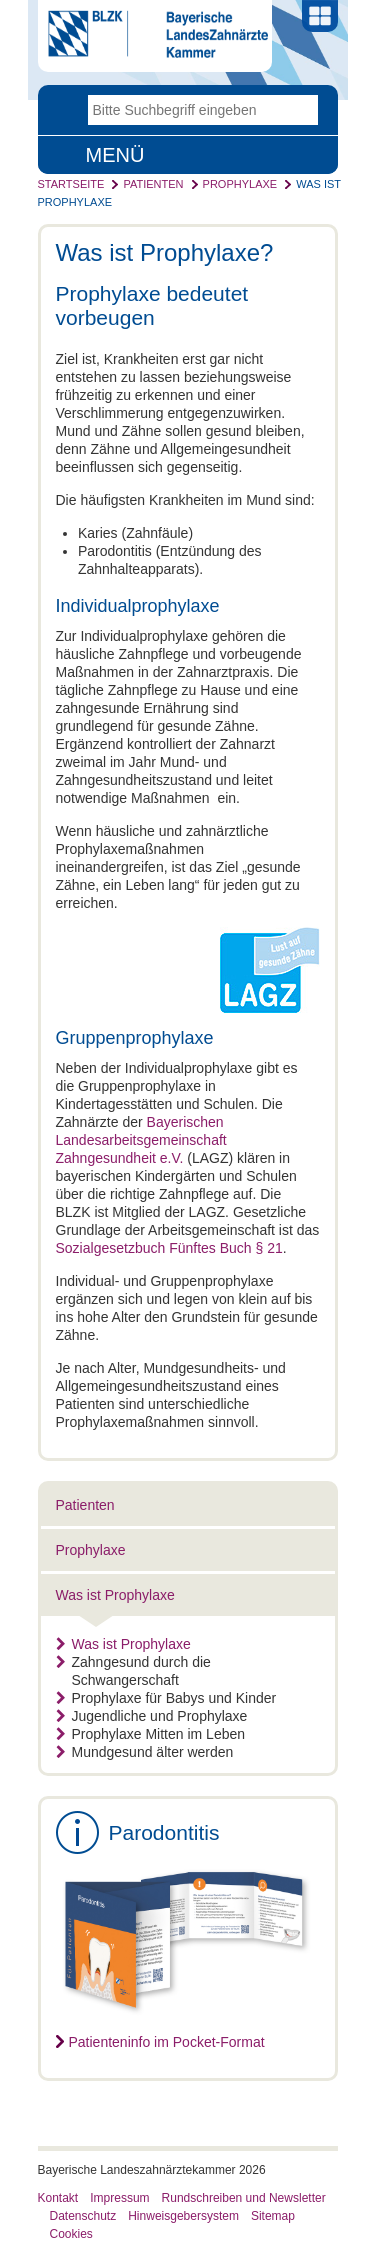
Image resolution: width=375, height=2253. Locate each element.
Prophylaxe (240, 184)
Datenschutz (83, 2216)
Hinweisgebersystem (183, 2216)
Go (303, 110)
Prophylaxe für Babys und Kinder (166, 1698)
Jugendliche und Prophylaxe (152, 1716)
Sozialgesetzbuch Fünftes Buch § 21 (169, 1248)
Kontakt (58, 2198)
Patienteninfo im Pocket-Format (167, 2042)
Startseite (71, 184)
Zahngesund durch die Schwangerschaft (133, 1671)
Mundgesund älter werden (145, 1752)
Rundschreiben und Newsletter (244, 2198)
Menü (115, 155)
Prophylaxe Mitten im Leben (151, 1734)
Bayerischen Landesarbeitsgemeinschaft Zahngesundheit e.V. (141, 1140)
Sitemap (273, 2216)
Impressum (119, 2198)
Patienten (153, 184)
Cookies (71, 2234)
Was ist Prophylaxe (115, 1595)
